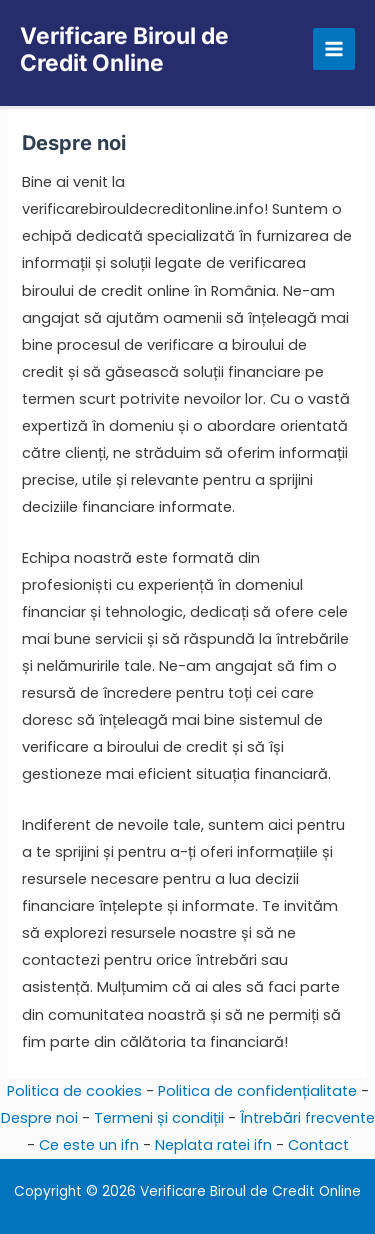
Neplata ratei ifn (213, 1145)
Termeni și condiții (159, 1118)
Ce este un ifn (89, 1145)
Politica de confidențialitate (257, 1091)
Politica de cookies (74, 1091)
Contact (318, 1145)
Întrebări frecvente (307, 1118)
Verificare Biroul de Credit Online (124, 49)
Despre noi (39, 1118)
